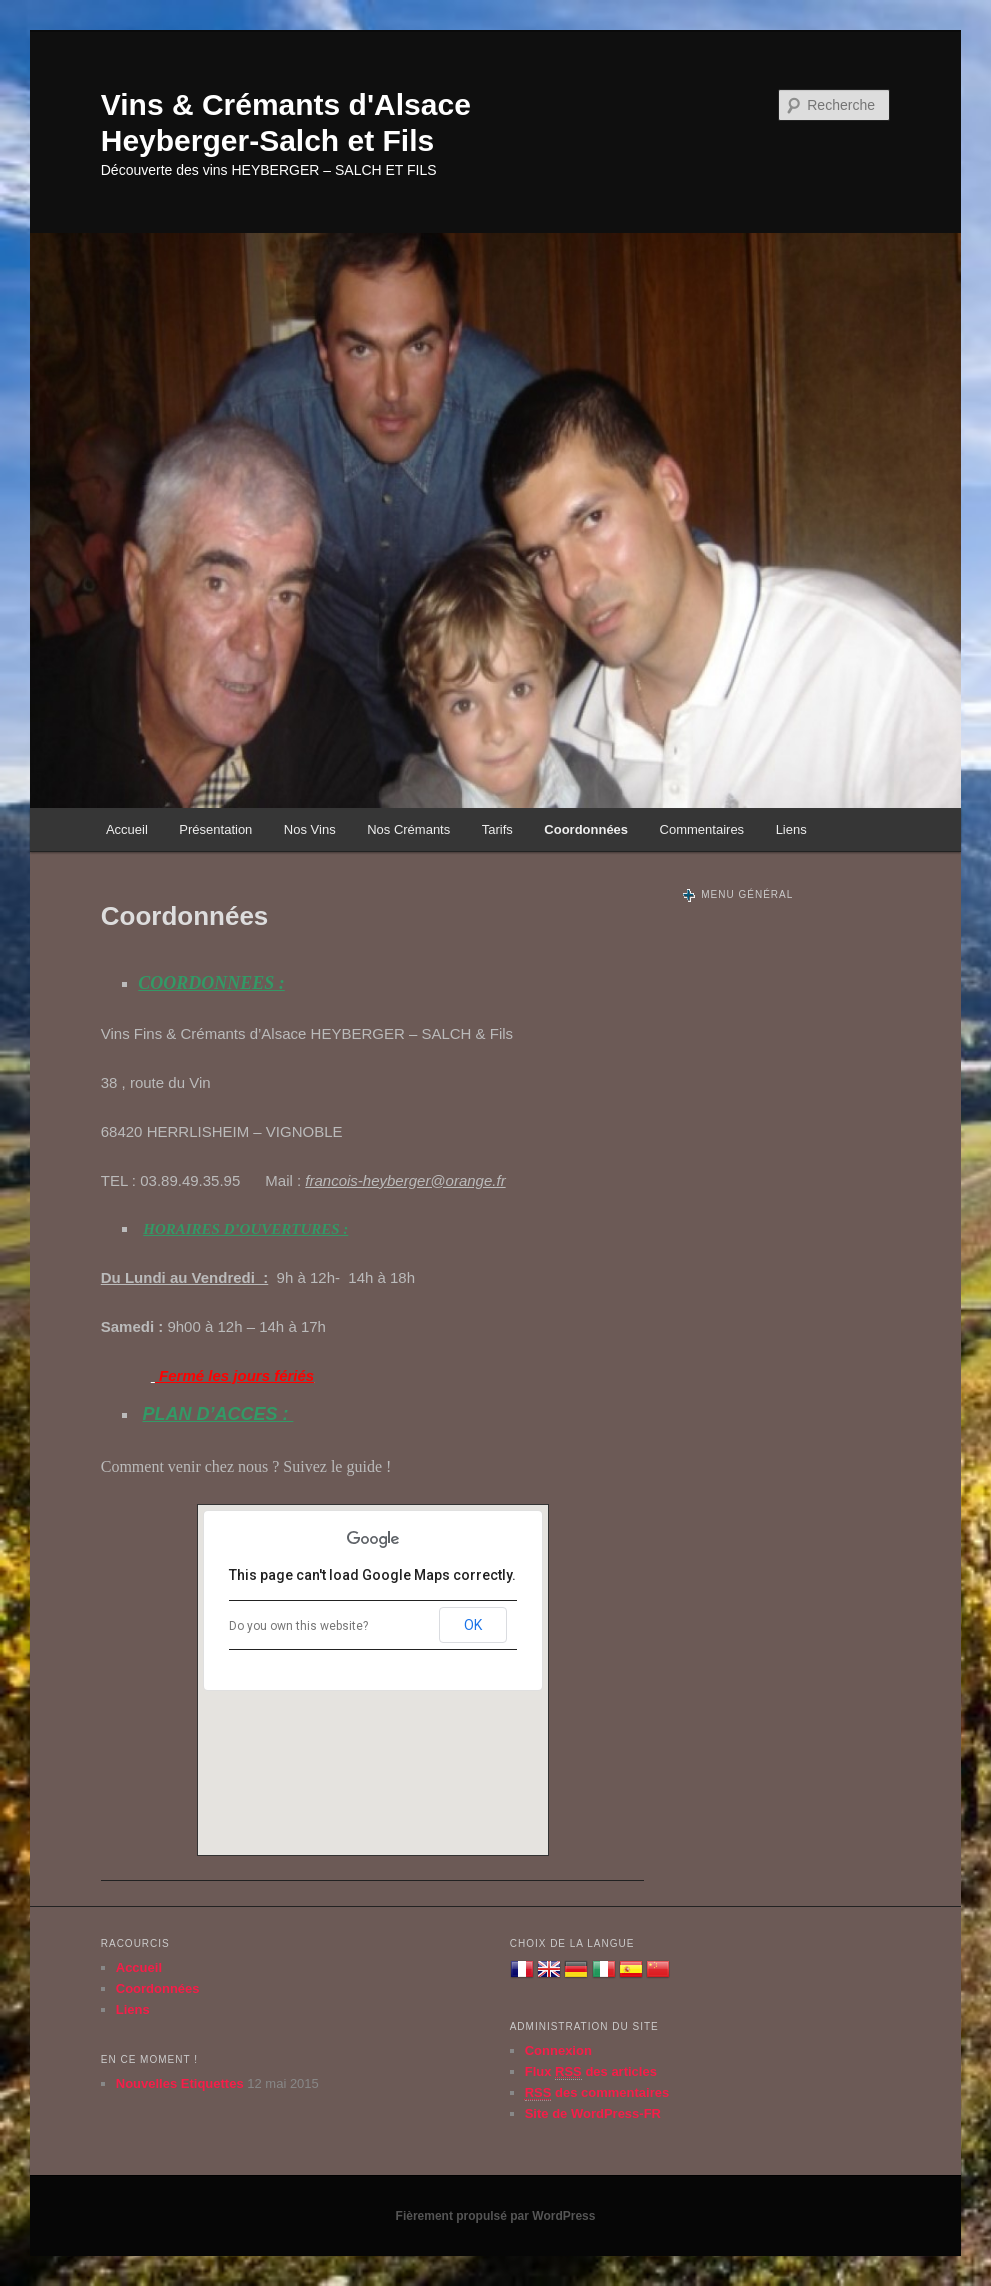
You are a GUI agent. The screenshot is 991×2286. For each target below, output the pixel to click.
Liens (791, 829)
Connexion (558, 2050)
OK (473, 1625)
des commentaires (597, 2093)
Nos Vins (310, 829)
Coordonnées (586, 829)
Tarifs (497, 829)
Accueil (127, 829)
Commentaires (702, 829)
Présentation (215, 829)
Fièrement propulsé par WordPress (496, 2216)
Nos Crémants (408, 829)
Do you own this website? (298, 1626)
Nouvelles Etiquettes (180, 2083)
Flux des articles (591, 2072)
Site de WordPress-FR (593, 2113)
